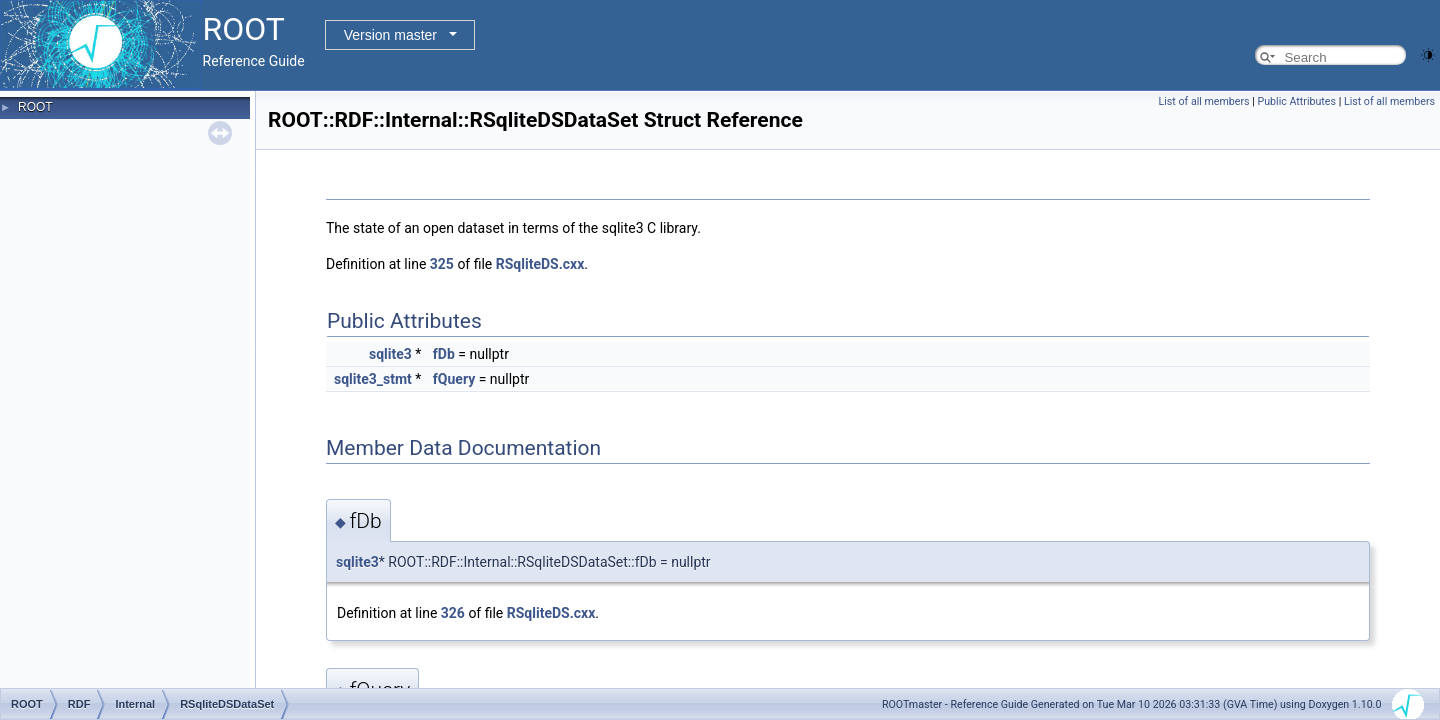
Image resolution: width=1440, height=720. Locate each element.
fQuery (454, 379)
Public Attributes (1296, 101)
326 (453, 613)
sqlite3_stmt (373, 379)
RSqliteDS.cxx (540, 264)
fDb (444, 354)
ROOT (35, 107)
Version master (390, 35)
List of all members (1204, 101)
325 (442, 264)
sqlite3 (390, 354)
